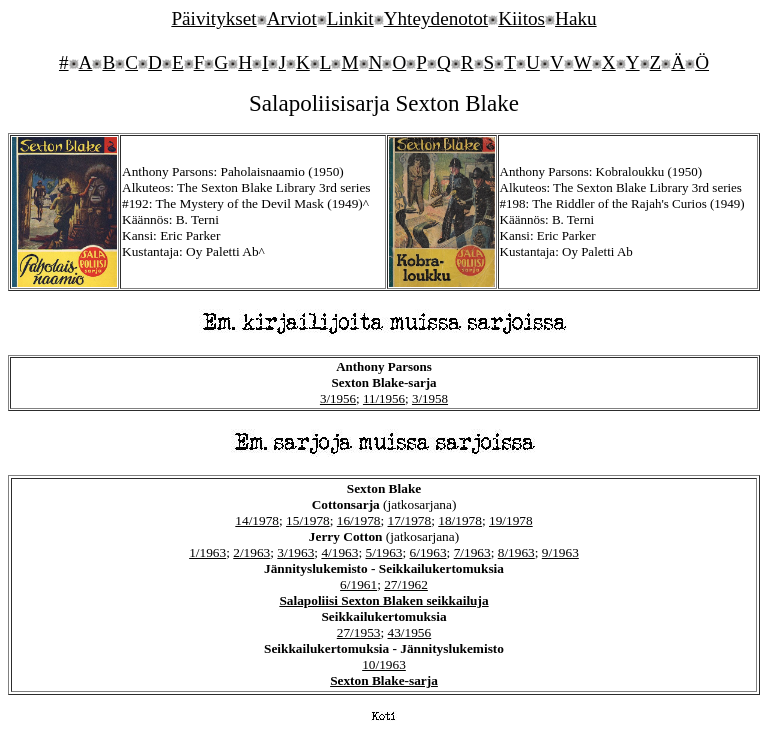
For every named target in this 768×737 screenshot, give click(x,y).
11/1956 (384, 398)
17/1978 (410, 520)
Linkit (350, 18)
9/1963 (560, 552)
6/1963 (428, 552)
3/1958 (430, 398)
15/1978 (308, 520)
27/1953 (359, 632)
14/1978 (257, 520)
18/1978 (460, 520)
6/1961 (358, 584)
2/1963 (251, 552)
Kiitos (521, 18)
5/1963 (383, 552)
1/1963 (207, 552)
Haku (576, 18)
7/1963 (472, 552)
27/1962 (406, 584)
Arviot (292, 18)
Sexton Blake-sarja (384, 680)
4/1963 (339, 552)
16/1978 (359, 520)
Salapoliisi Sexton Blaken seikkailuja (383, 600)
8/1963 (516, 552)
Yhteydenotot (436, 18)
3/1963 (295, 552)
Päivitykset (213, 18)
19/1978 (511, 520)
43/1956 (410, 632)
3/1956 (338, 398)
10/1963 (384, 664)
